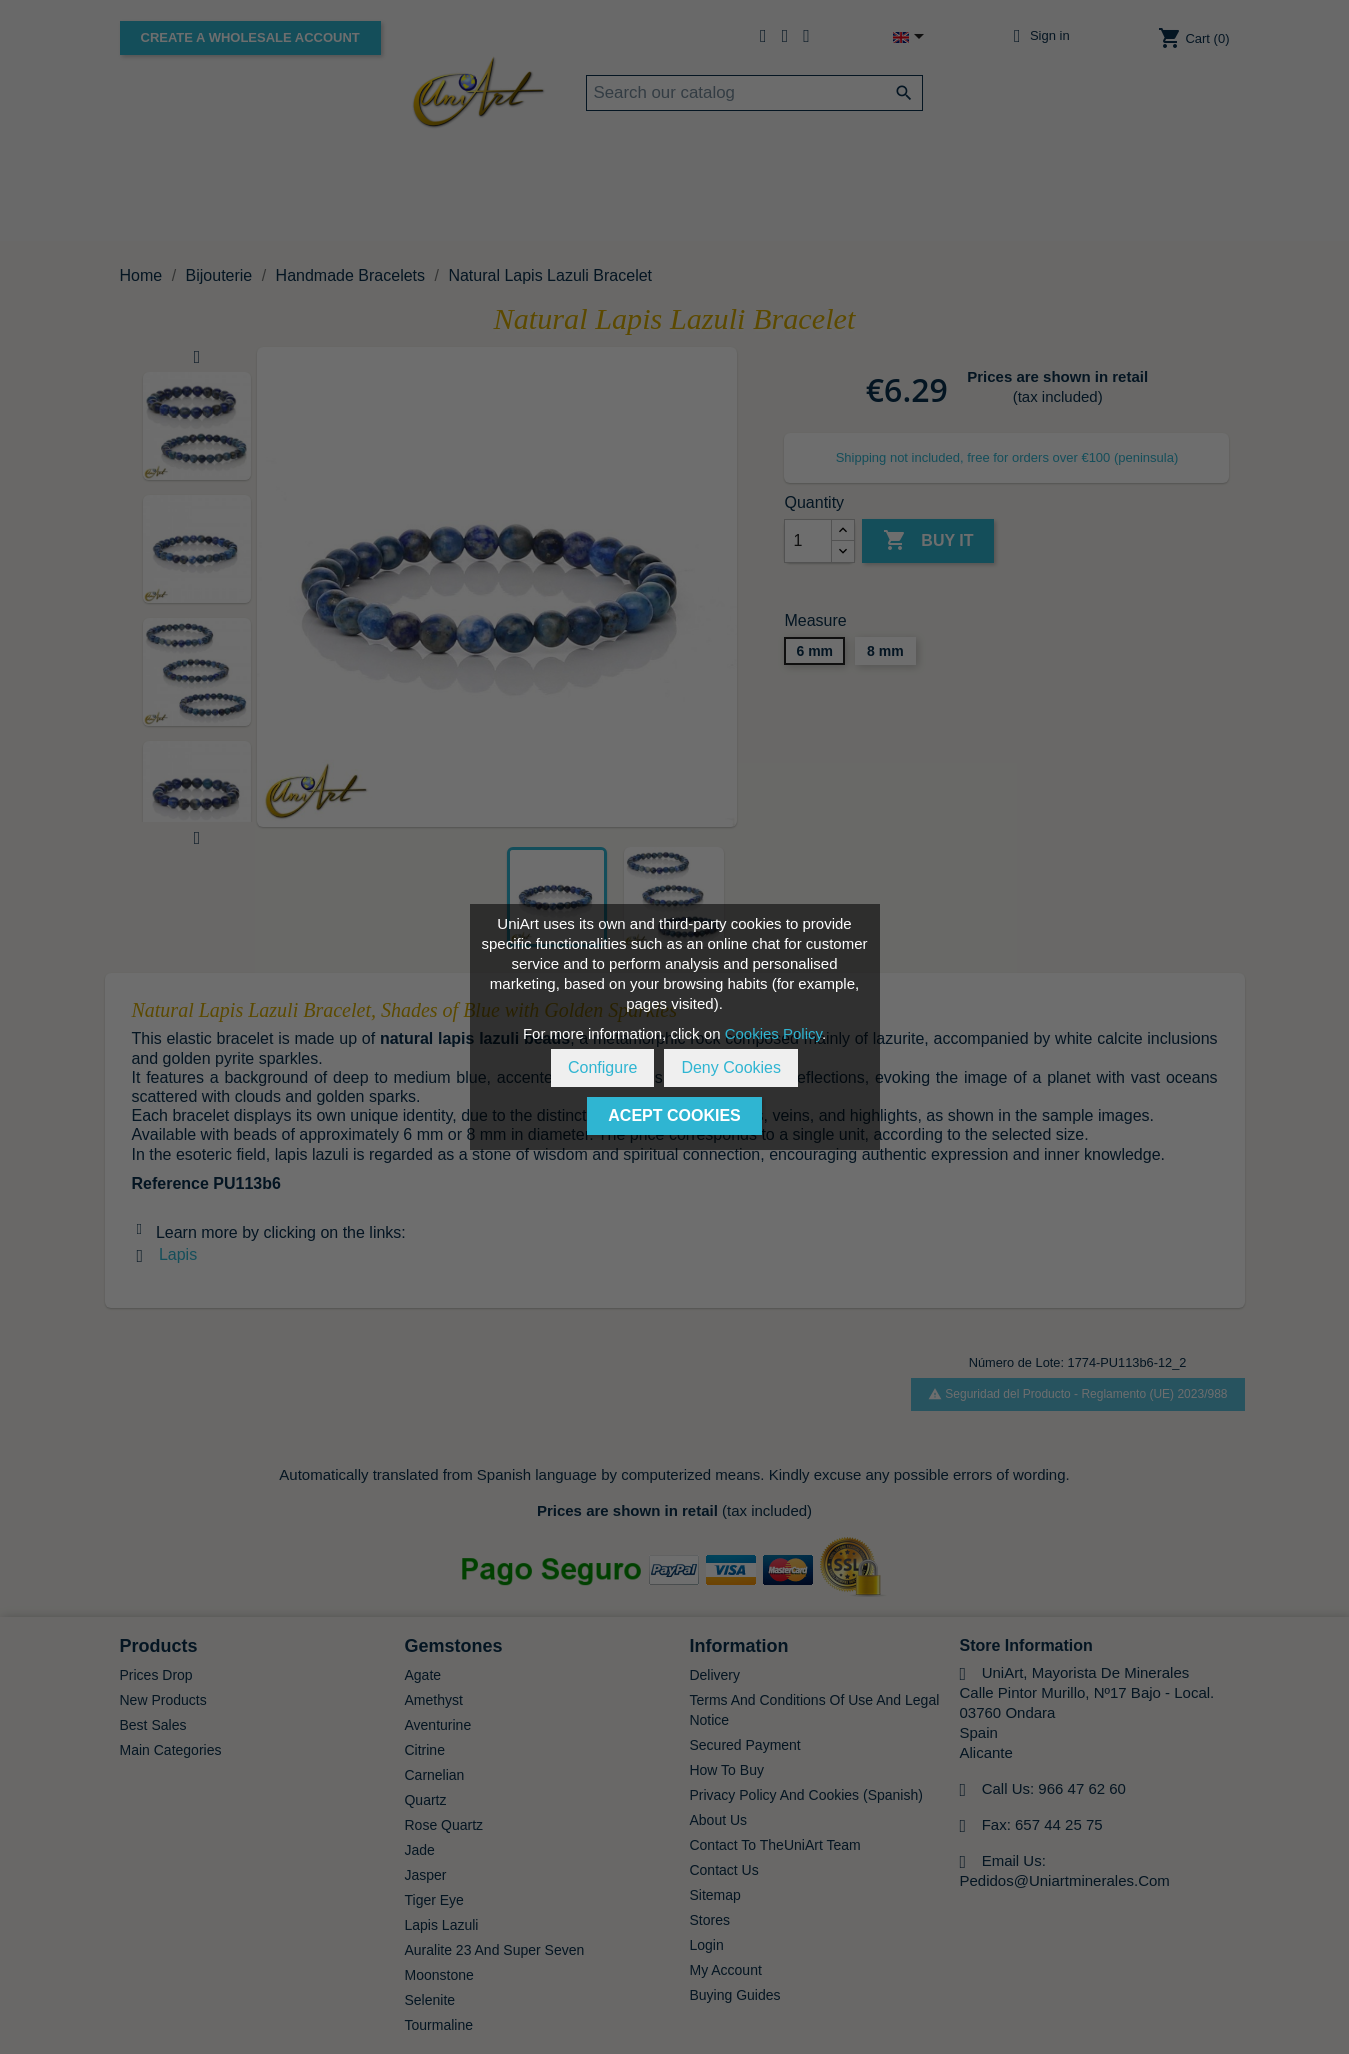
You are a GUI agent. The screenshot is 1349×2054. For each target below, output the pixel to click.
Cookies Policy (773, 1033)
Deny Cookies (731, 1067)
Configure (602, 1067)
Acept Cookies (674, 1115)
